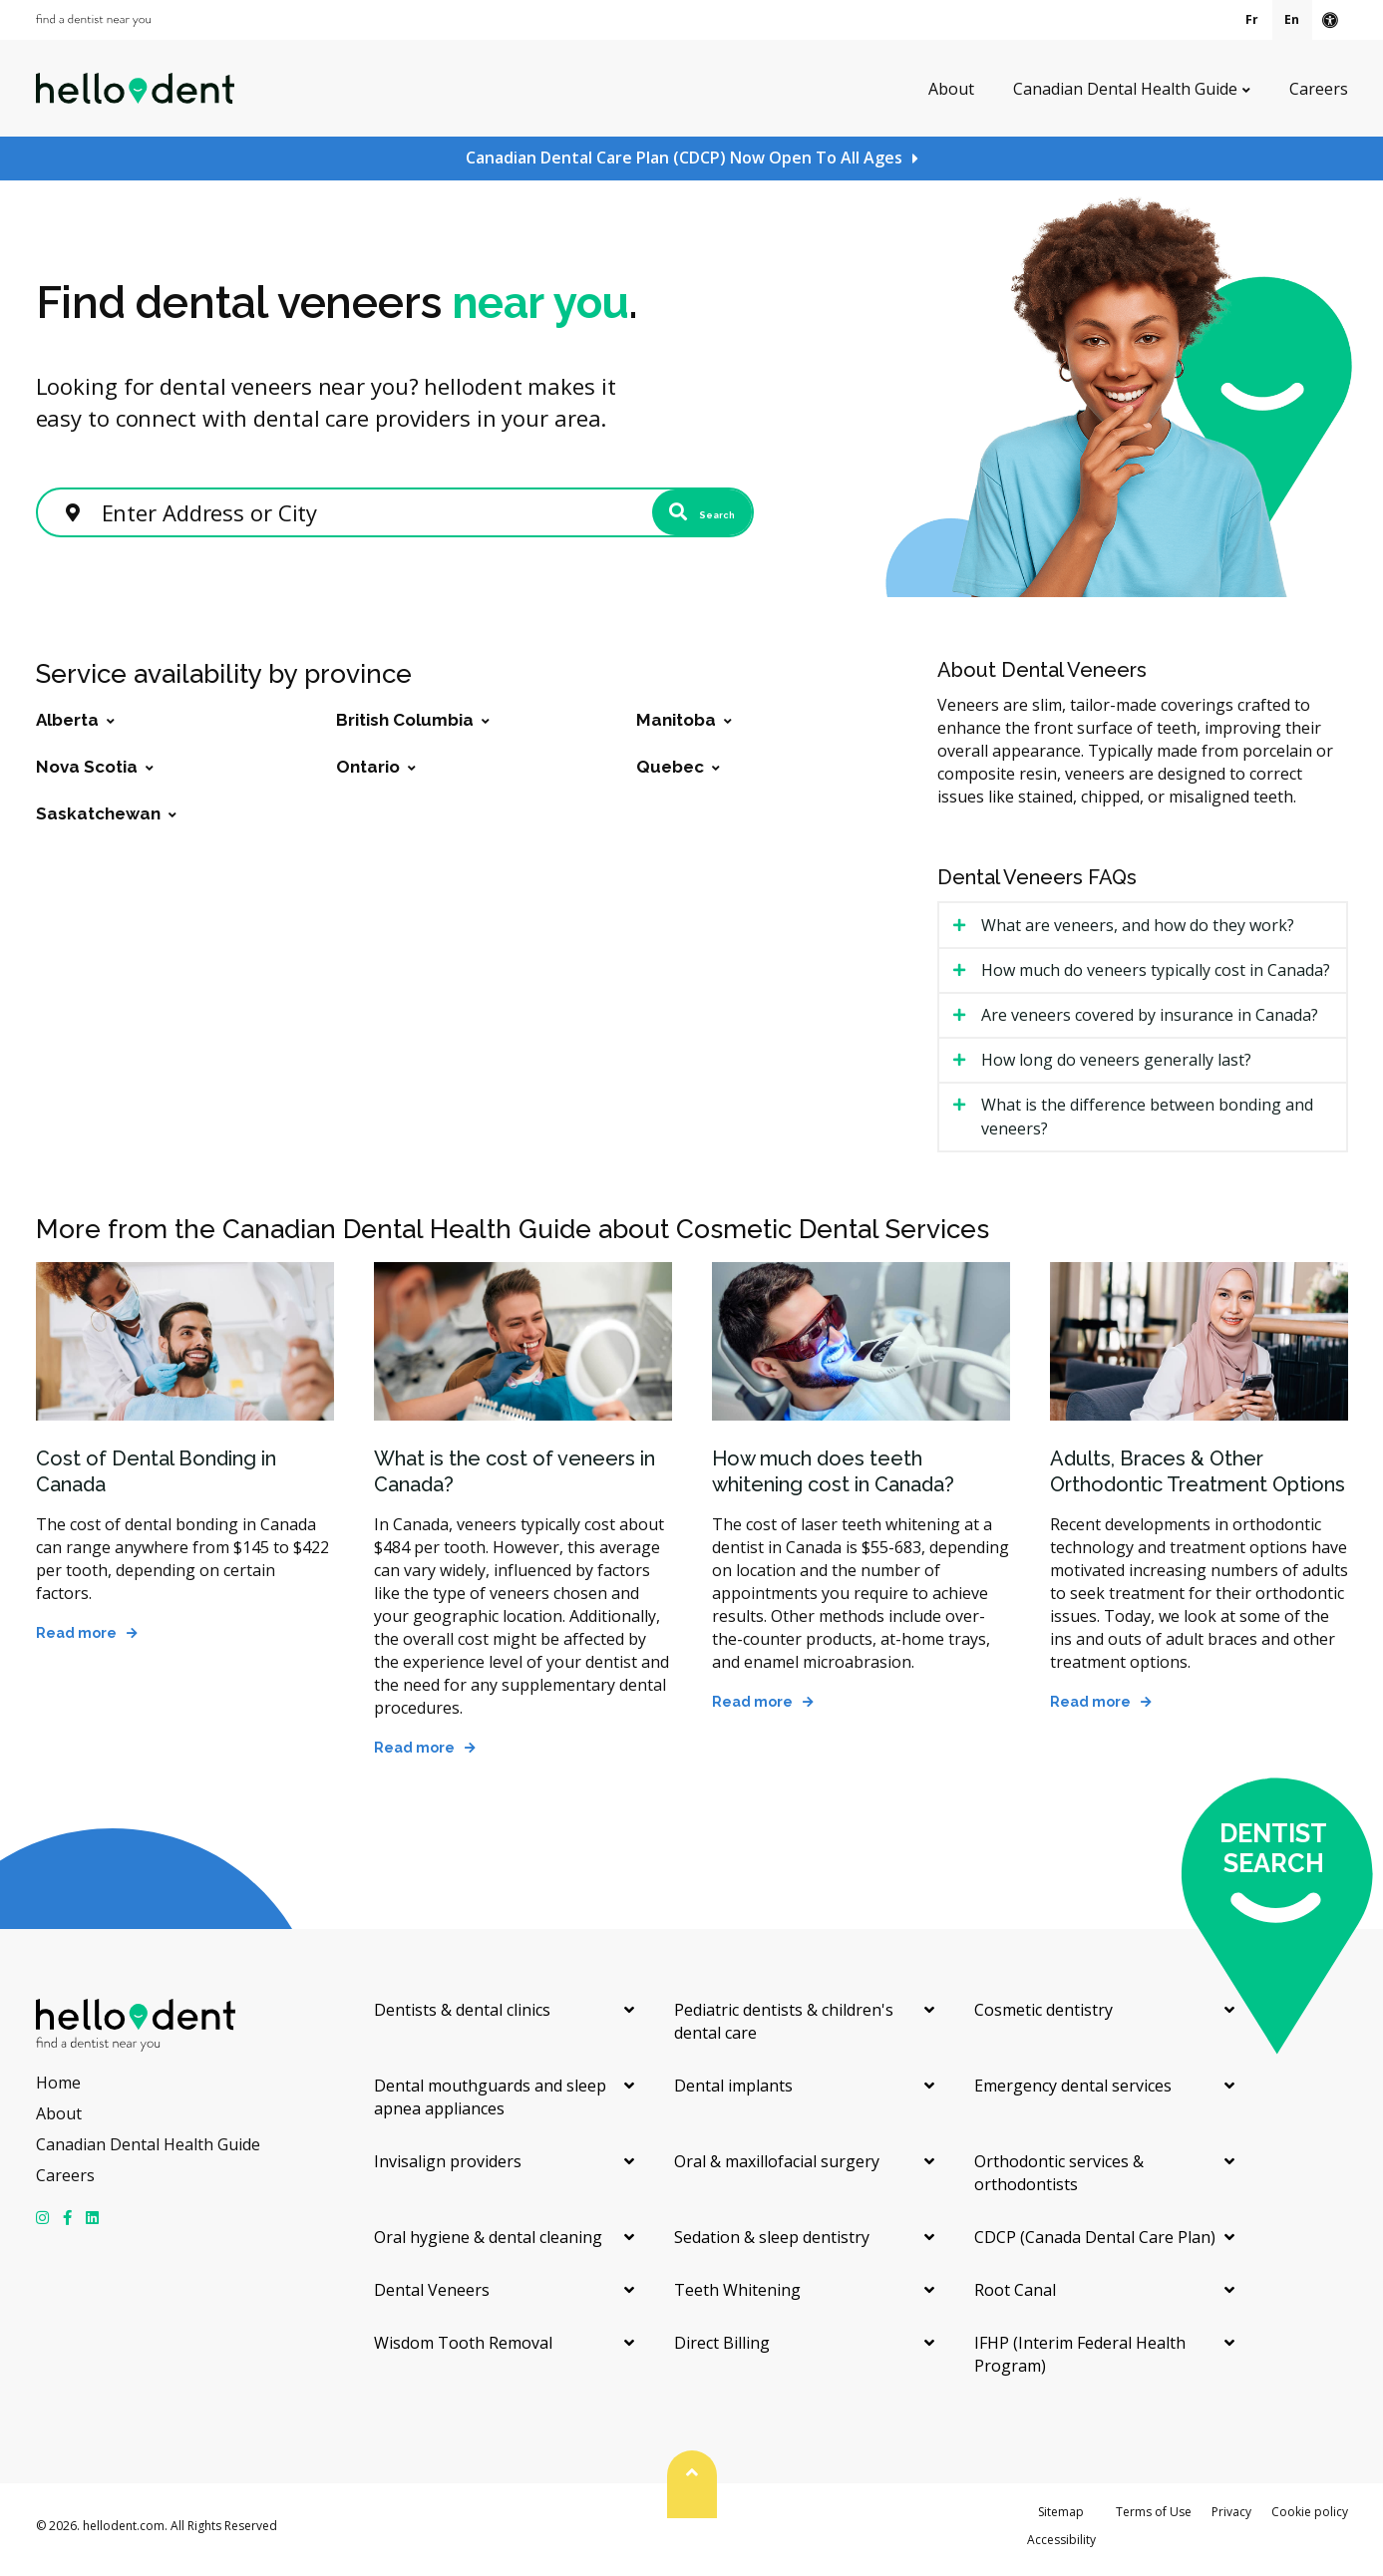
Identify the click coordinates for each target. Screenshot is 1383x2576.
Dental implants (733, 2093)
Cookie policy (1309, 2519)
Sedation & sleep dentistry (771, 2245)
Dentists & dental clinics (462, 2018)
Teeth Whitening (737, 2298)
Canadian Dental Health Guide (1125, 88)
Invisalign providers (447, 2169)
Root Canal (1015, 2298)
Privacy (1231, 2519)
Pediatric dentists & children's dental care (783, 2029)
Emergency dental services (1073, 2093)
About (951, 88)
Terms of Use (1154, 2519)
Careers (1318, 88)
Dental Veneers (432, 2298)
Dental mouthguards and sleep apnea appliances (490, 2105)
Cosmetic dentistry (1043, 2018)
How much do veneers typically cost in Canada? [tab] (1155, 978)
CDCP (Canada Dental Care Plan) (1094, 2245)
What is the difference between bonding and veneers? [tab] (1147, 1124)
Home (58, 2090)
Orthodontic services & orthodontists (1059, 2180)
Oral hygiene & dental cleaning (488, 2245)
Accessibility (1061, 2547)
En (1291, 19)
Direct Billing (722, 2351)
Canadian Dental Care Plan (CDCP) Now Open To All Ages (684, 157)
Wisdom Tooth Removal (463, 2351)
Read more (76, 1641)
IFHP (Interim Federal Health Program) (1080, 2362)
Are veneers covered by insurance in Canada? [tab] (1149, 1023)
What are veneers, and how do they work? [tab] (1137, 933)
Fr (1251, 19)
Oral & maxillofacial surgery (776, 2169)
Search (675, 515)
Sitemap (1061, 2519)
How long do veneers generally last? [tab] (1116, 1068)
